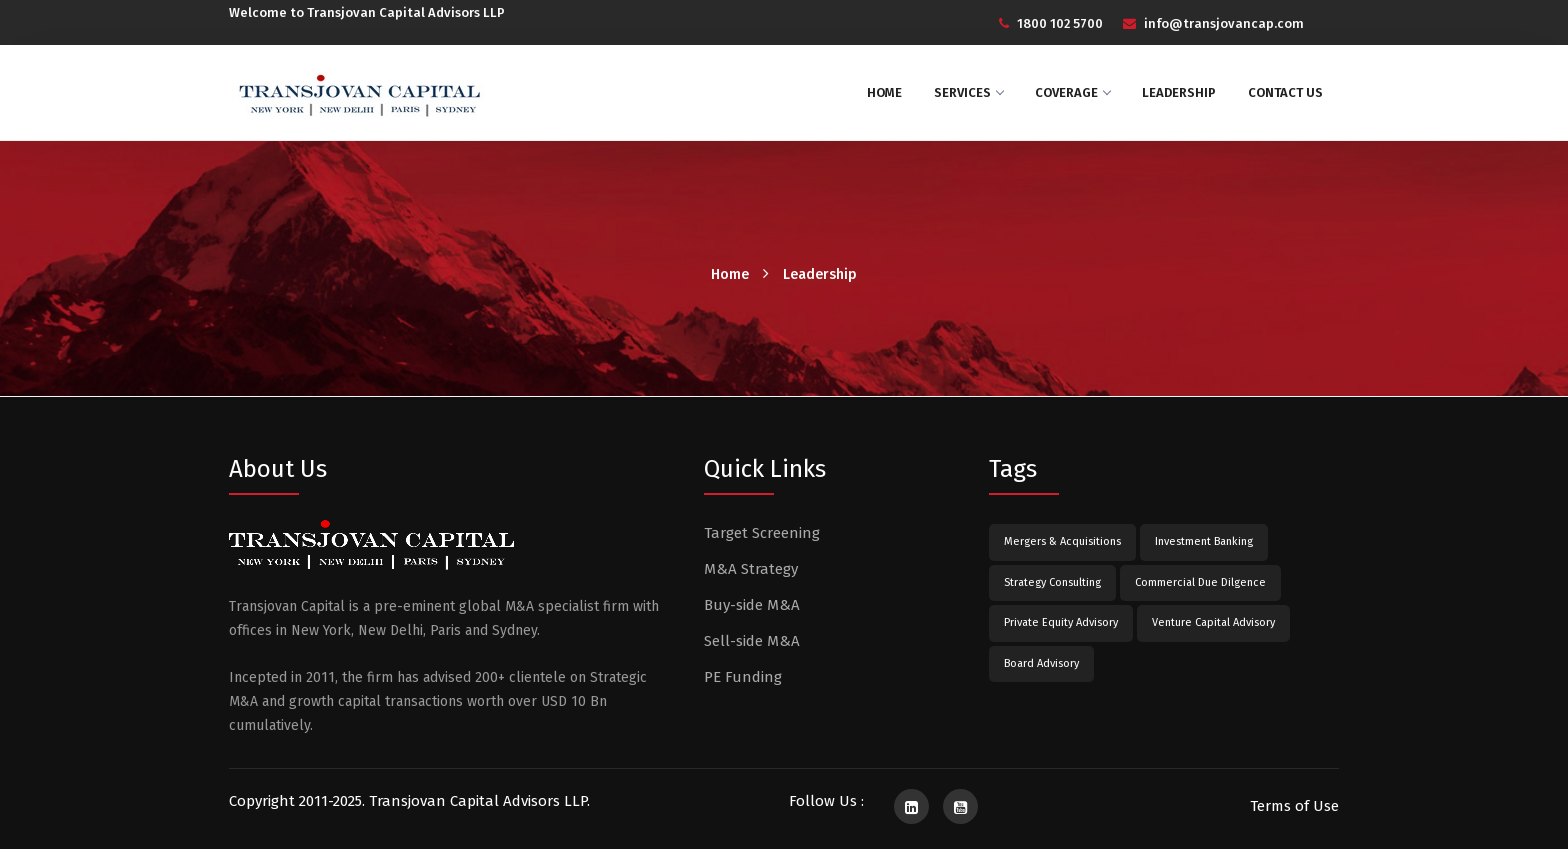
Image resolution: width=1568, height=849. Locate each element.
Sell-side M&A (752, 641)
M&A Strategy (751, 569)
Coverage (1072, 92)
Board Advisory (1041, 663)
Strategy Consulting (1052, 582)
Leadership (1179, 92)
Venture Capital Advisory (1213, 622)
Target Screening (762, 533)
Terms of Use (1294, 806)
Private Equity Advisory (1061, 622)
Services (968, 92)
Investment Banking (1204, 541)
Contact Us (1285, 92)
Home (884, 92)
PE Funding (743, 677)
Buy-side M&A (752, 605)
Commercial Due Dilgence (1200, 582)
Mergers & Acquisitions (1062, 541)
